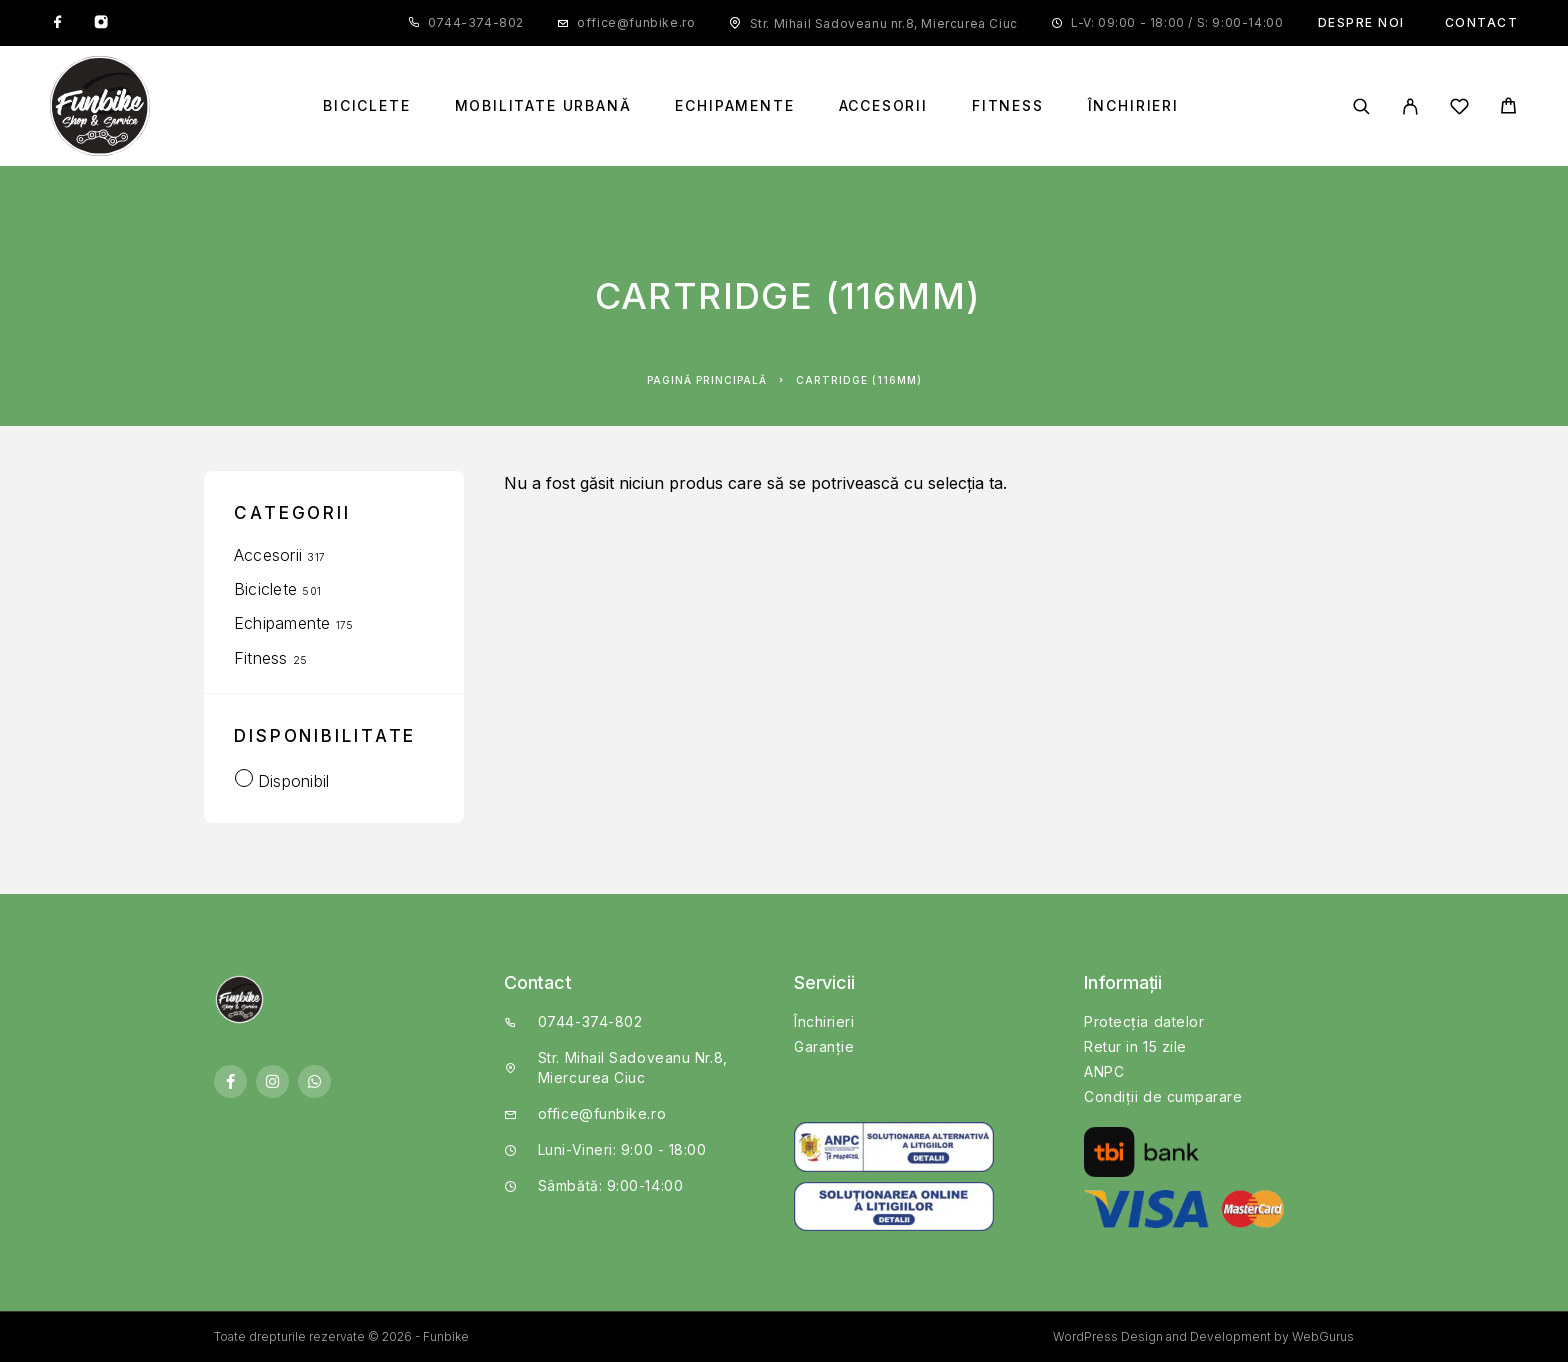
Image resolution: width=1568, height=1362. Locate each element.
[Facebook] (58, 23)
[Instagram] (101, 23)
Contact (1482, 22)
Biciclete (366, 106)
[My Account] (1410, 106)
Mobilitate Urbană (543, 106)
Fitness (1008, 106)
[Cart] (1508, 108)
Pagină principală (707, 380)
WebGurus (1323, 1336)
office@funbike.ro (636, 22)
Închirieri (1133, 106)
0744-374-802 (476, 22)
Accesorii (883, 106)
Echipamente (734, 106)
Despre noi (1361, 22)
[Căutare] (1361, 106)
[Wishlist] (1459, 109)
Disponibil (293, 781)
